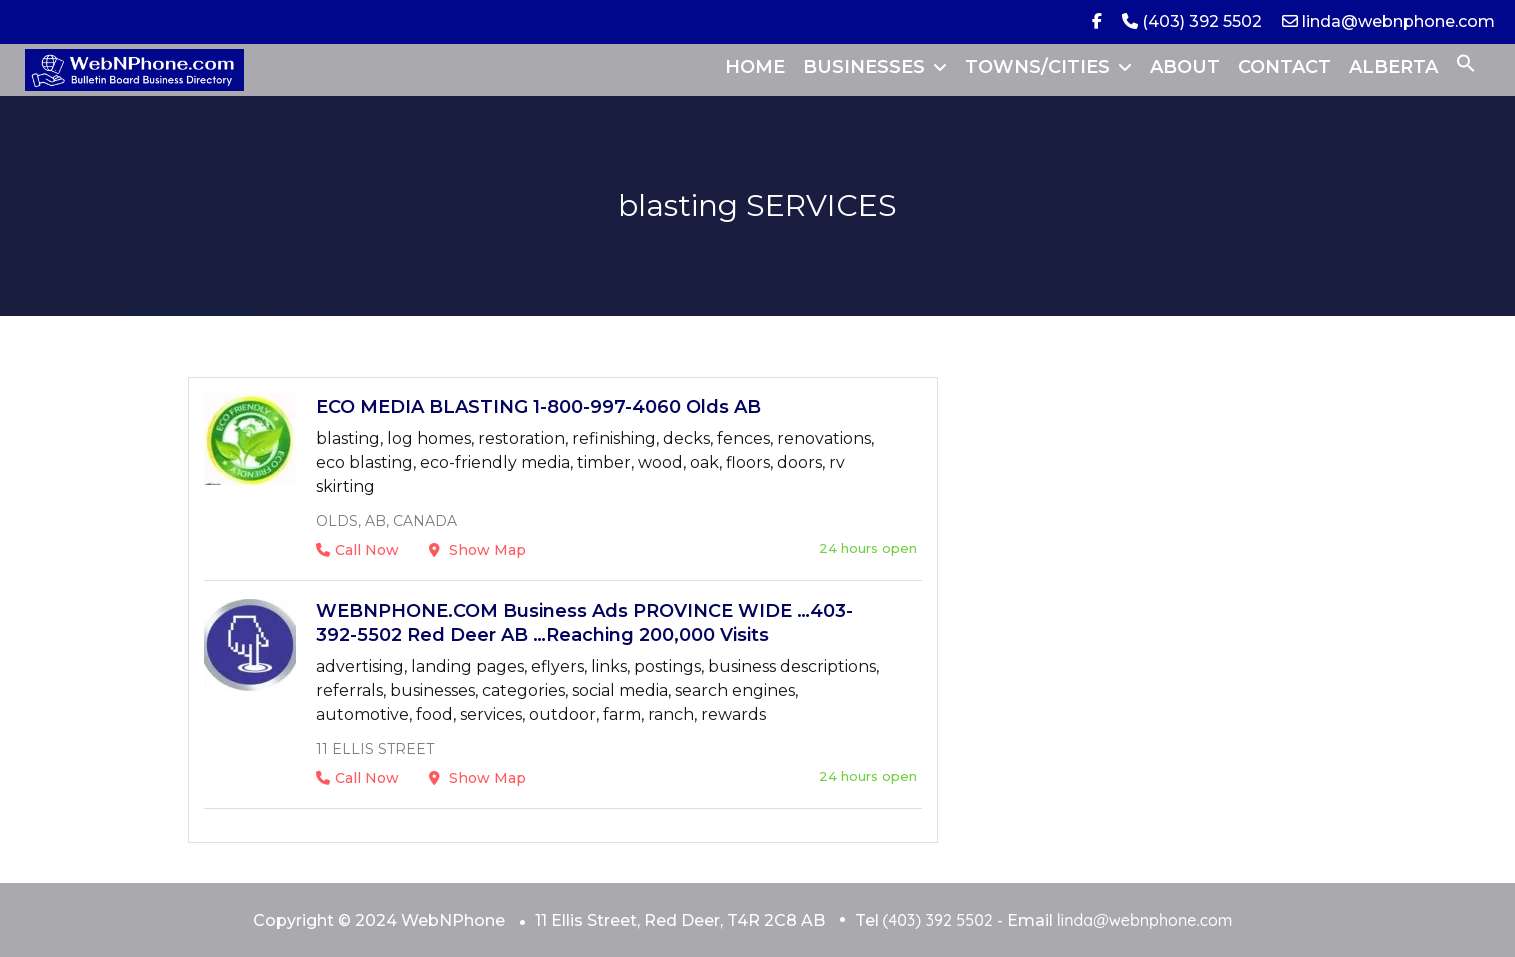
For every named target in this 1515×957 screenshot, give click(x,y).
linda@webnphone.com (1388, 21)
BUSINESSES (864, 67)
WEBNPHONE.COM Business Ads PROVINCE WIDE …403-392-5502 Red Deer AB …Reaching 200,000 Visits (584, 623)
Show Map (477, 550)
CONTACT (1284, 67)
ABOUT (1185, 67)
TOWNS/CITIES (1037, 67)
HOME (755, 67)
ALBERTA (1393, 67)
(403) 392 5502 (1192, 21)
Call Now (357, 550)
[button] (1466, 67)
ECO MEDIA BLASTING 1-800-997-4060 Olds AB (538, 407)
